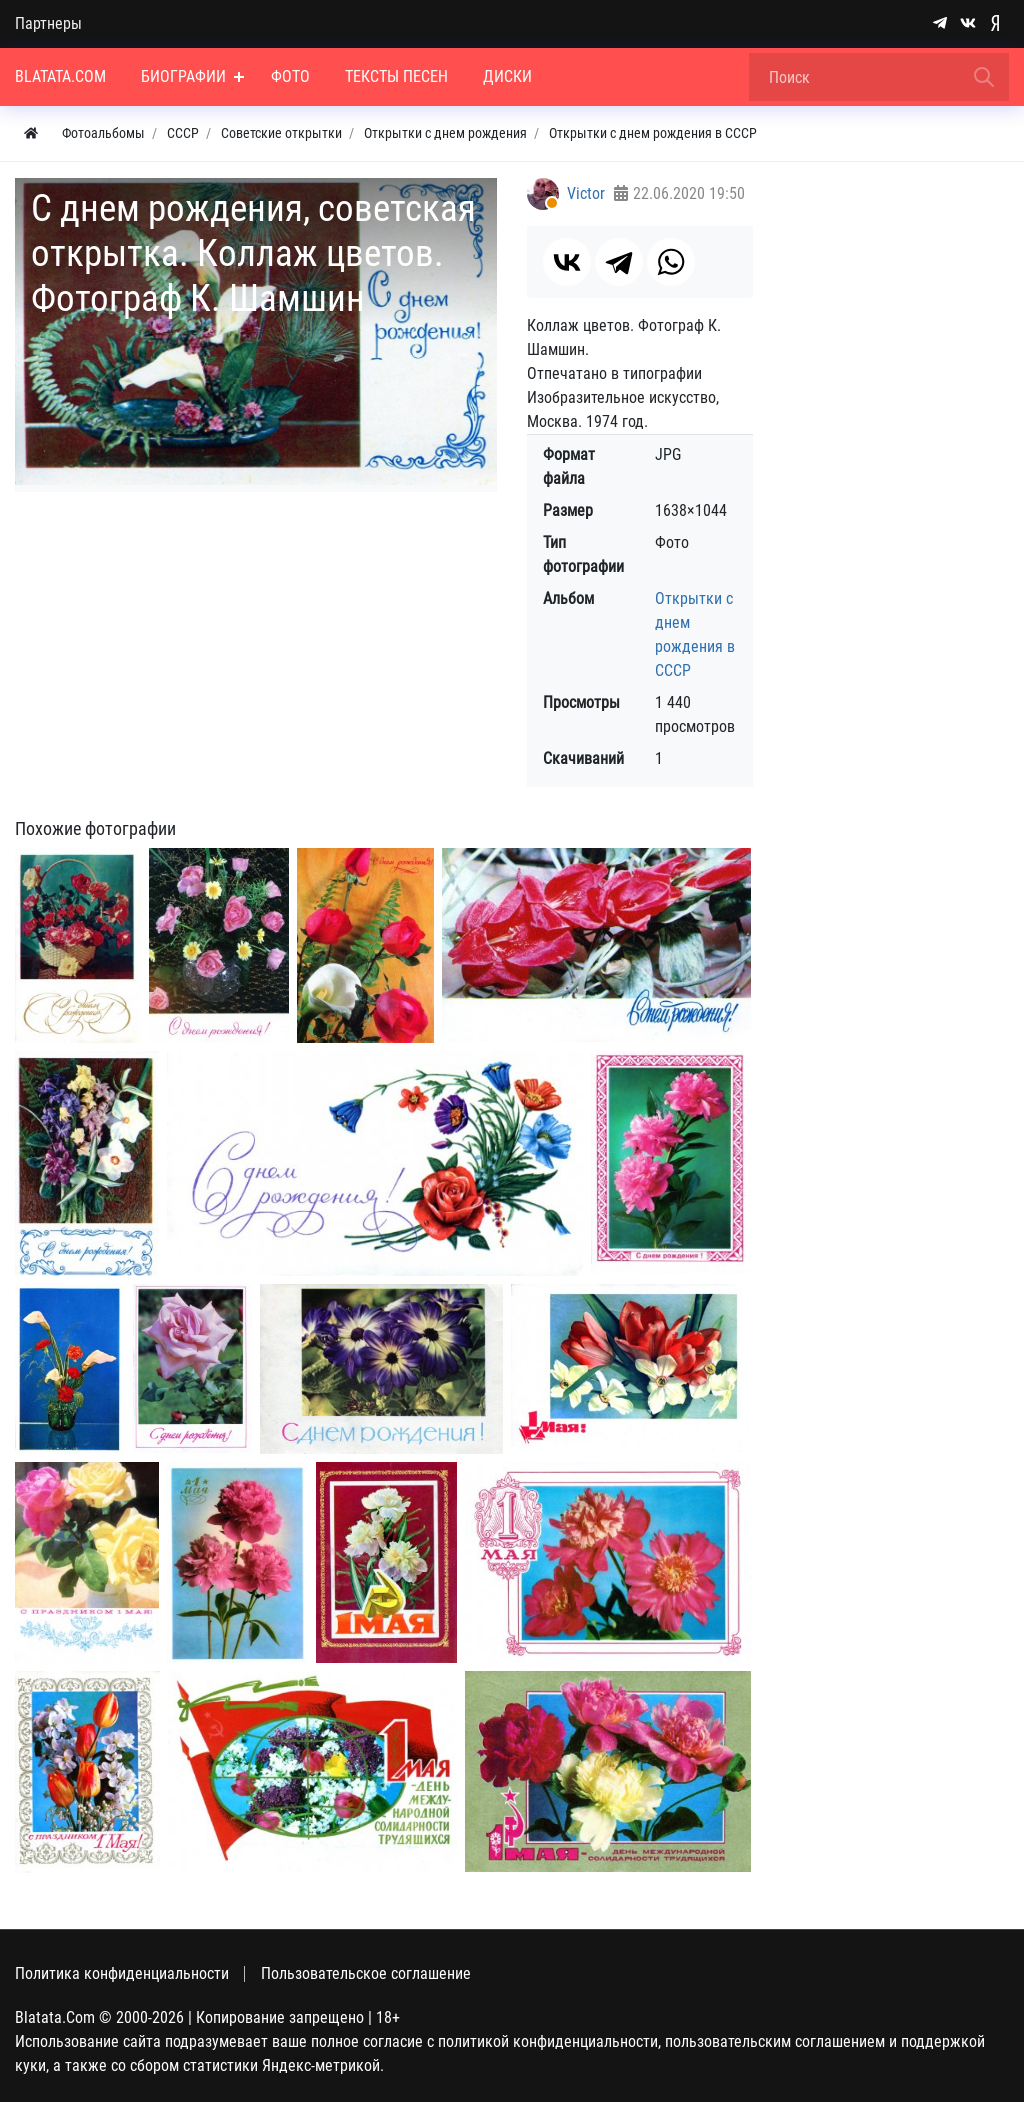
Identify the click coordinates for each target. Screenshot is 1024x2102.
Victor (586, 193)
